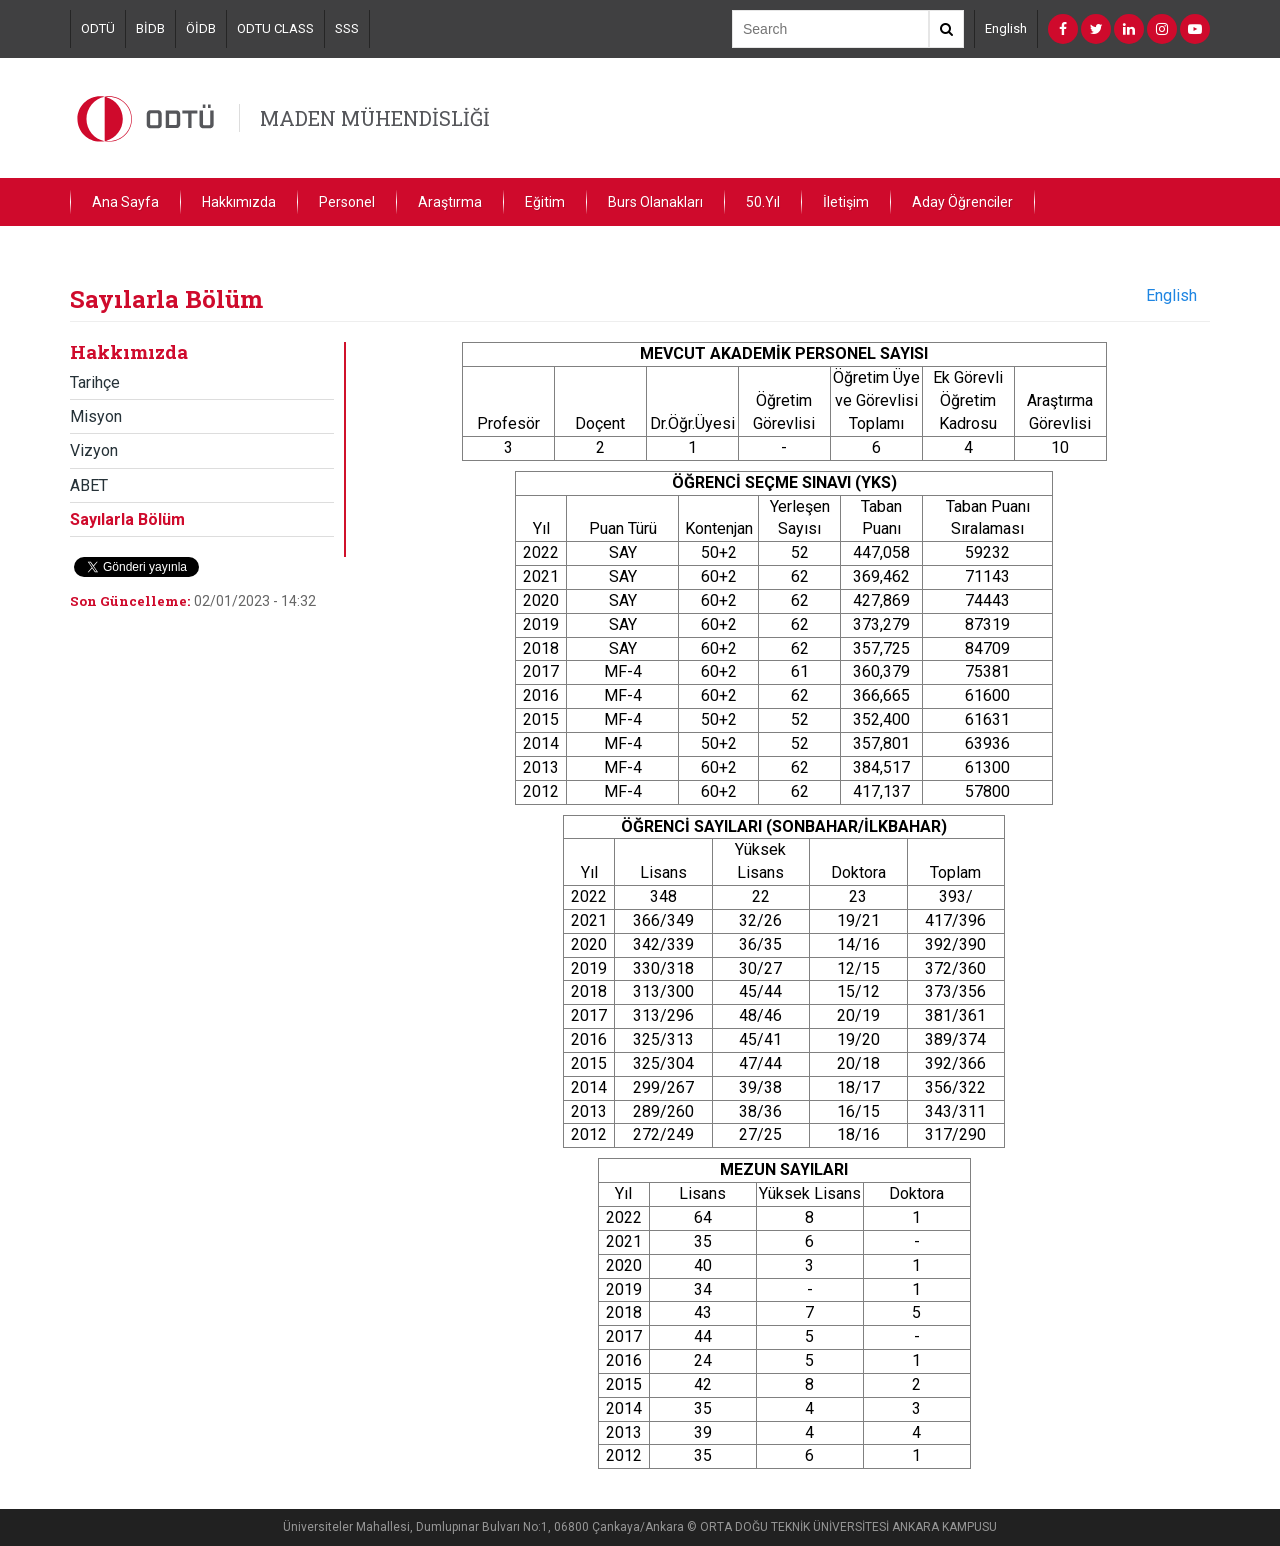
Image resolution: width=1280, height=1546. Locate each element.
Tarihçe (95, 382)
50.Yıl (763, 202)
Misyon (96, 416)
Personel (347, 202)
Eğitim (545, 202)
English (1006, 28)
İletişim (846, 202)
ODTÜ (98, 28)
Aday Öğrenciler (962, 202)
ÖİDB (201, 28)
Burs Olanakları (655, 202)
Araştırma (450, 202)
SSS (347, 28)
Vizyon (94, 450)
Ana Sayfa (125, 202)
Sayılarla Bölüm (127, 519)
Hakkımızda (239, 202)
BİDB (150, 28)
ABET (89, 485)
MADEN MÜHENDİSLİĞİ (375, 118)
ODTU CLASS (275, 28)
